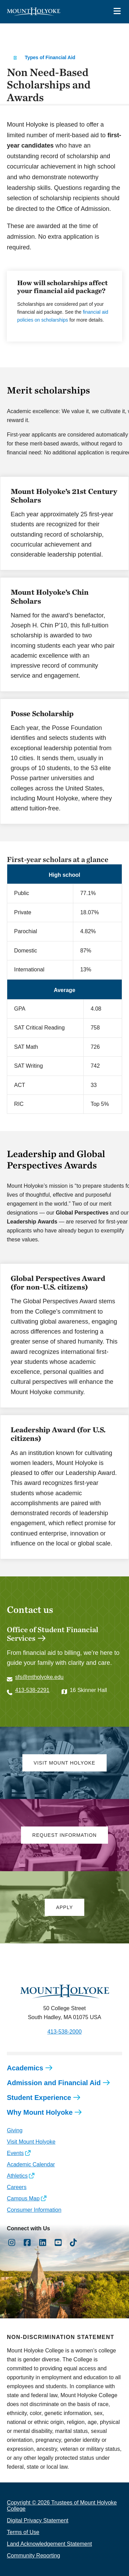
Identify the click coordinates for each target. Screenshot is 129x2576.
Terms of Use (23, 2532)
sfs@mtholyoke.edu (39, 1677)
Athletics (17, 2176)
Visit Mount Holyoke (31, 2142)
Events (15, 2153)
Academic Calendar (31, 2164)
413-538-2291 (32, 1690)
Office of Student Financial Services (52, 1633)
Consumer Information (34, 2210)
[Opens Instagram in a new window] (12, 2243)
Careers (16, 2187)
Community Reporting (33, 2555)
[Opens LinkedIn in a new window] (43, 2243)
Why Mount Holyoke (40, 2112)
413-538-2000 (64, 2032)
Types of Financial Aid (50, 57)
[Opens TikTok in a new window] (73, 2243)
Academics (25, 2068)
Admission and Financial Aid (54, 2083)
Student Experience (39, 2097)
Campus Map (23, 2198)
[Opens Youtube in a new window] (58, 2243)
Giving (14, 2130)
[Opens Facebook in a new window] (27, 2243)
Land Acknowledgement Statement (49, 2544)
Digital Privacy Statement (37, 2520)
